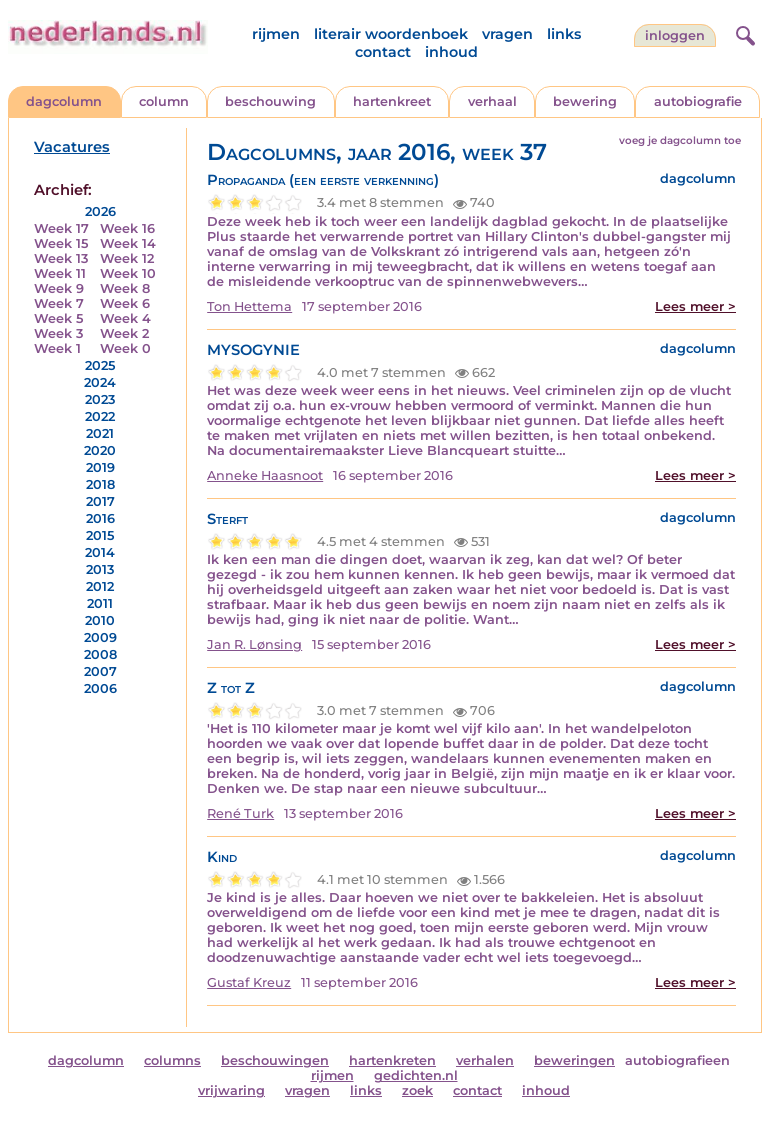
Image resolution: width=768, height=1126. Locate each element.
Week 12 (127, 258)
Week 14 (128, 243)
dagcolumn (64, 101)
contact (383, 52)
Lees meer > (695, 306)
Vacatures (72, 147)
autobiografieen (677, 1060)
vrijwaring (231, 1090)
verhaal (492, 101)
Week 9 (59, 288)
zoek (417, 1090)
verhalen (485, 1060)
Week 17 (61, 228)
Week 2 (124, 333)
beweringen (574, 1060)
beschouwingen (275, 1060)
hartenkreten (392, 1060)
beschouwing (270, 101)
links (564, 34)
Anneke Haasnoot (265, 475)
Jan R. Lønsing (254, 644)
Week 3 (58, 333)
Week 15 (61, 243)
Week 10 (128, 273)
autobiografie (698, 101)
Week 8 (125, 288)
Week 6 (125, 303)
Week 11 (60, 273)
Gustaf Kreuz (249, 982)
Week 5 (58, 318)
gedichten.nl (416, 1075)
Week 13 (61, 258)
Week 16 (127, 228)
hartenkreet (392, 101)
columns (172, 1060)
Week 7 (59, 303)
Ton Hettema (249, 306)
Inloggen (675, 35)
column (164, 101)
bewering (585, 101)
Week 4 (125, 318)
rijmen (276, 34)
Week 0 (125, 348)
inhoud (451, 52)
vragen (507, 34)
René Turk (240, 813)
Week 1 (57, 348)
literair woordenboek (391, 34)
